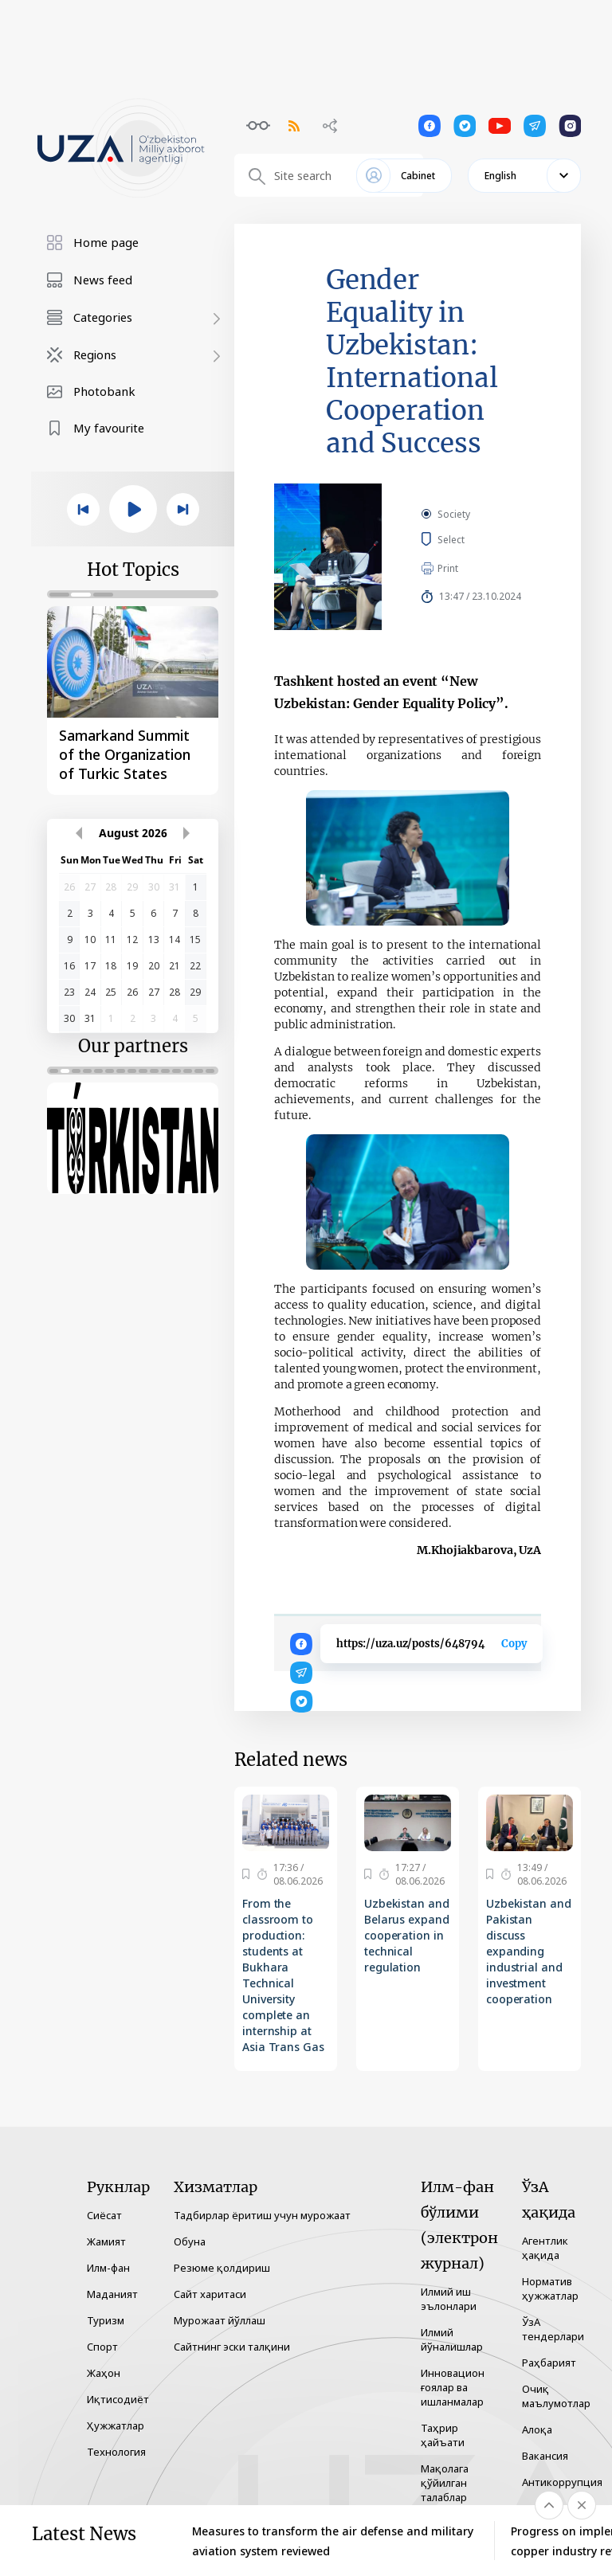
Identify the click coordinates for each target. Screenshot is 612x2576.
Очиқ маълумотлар (556, 2396)
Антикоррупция (562, 2482)
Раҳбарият (549, 2362)
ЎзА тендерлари (553, 2329)
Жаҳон (103, 2373)
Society (453, 514)
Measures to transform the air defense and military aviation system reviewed (332, 2540)
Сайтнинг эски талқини (232, 2346)
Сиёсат (104, 2215)
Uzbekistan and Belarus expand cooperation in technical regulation (406, 1935)
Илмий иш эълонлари (449, 2298)
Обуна (190, 2241)
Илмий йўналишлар (452, 2339)
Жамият (106, 2241)
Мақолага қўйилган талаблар (445, 2482)
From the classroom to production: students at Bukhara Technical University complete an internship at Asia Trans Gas (283, 1975)
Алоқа (537, 2429)
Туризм (105, 2320)
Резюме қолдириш (222, 2268)
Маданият (112, 2294)
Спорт (102, 2346)
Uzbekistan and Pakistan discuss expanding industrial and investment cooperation (528, 1951)
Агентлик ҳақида (545, 2247)
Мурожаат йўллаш (219, 2320)
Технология (116, 2452)
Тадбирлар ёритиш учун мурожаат (262, 2215)
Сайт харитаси (210, 2294)
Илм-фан (108, 2268)
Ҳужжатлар (115, 2425)
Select (469, 539)
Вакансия (545, 2456)
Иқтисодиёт (118, 2399)
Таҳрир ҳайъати (443, 2435)
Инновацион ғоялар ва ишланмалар (452, 2387)
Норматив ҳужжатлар (550, 2288)
